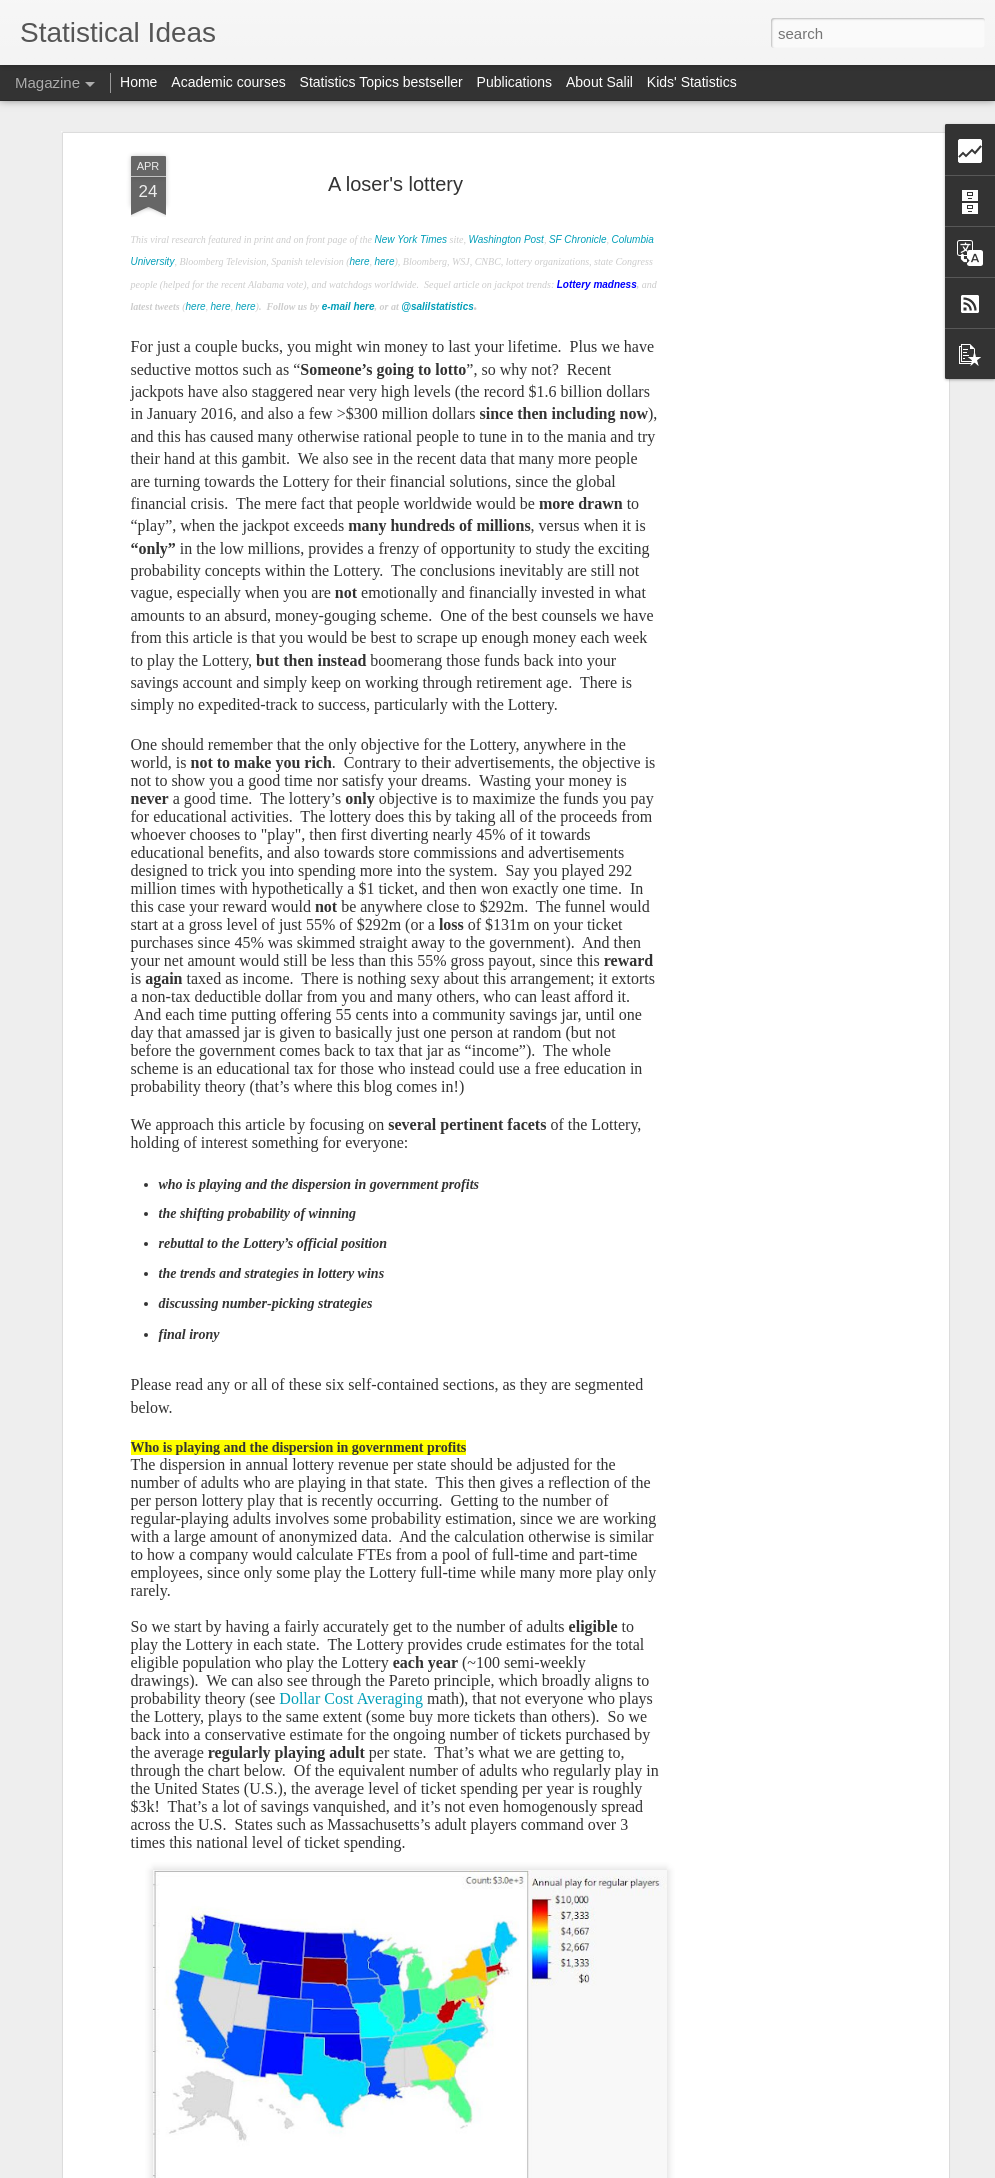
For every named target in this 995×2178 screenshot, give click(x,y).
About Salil (599, 82)
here (359, 226)
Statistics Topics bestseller (381, 82)
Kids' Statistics (692, 82)
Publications (515, 82)
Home (138, 82)
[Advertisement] (771, 436)
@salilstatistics (437, 271)
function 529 (127, 2155)
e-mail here (348, 271)
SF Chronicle (578, 204)
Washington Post (505, 204)
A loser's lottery (395, 148)
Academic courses (228, 82)
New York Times (411, 204)
